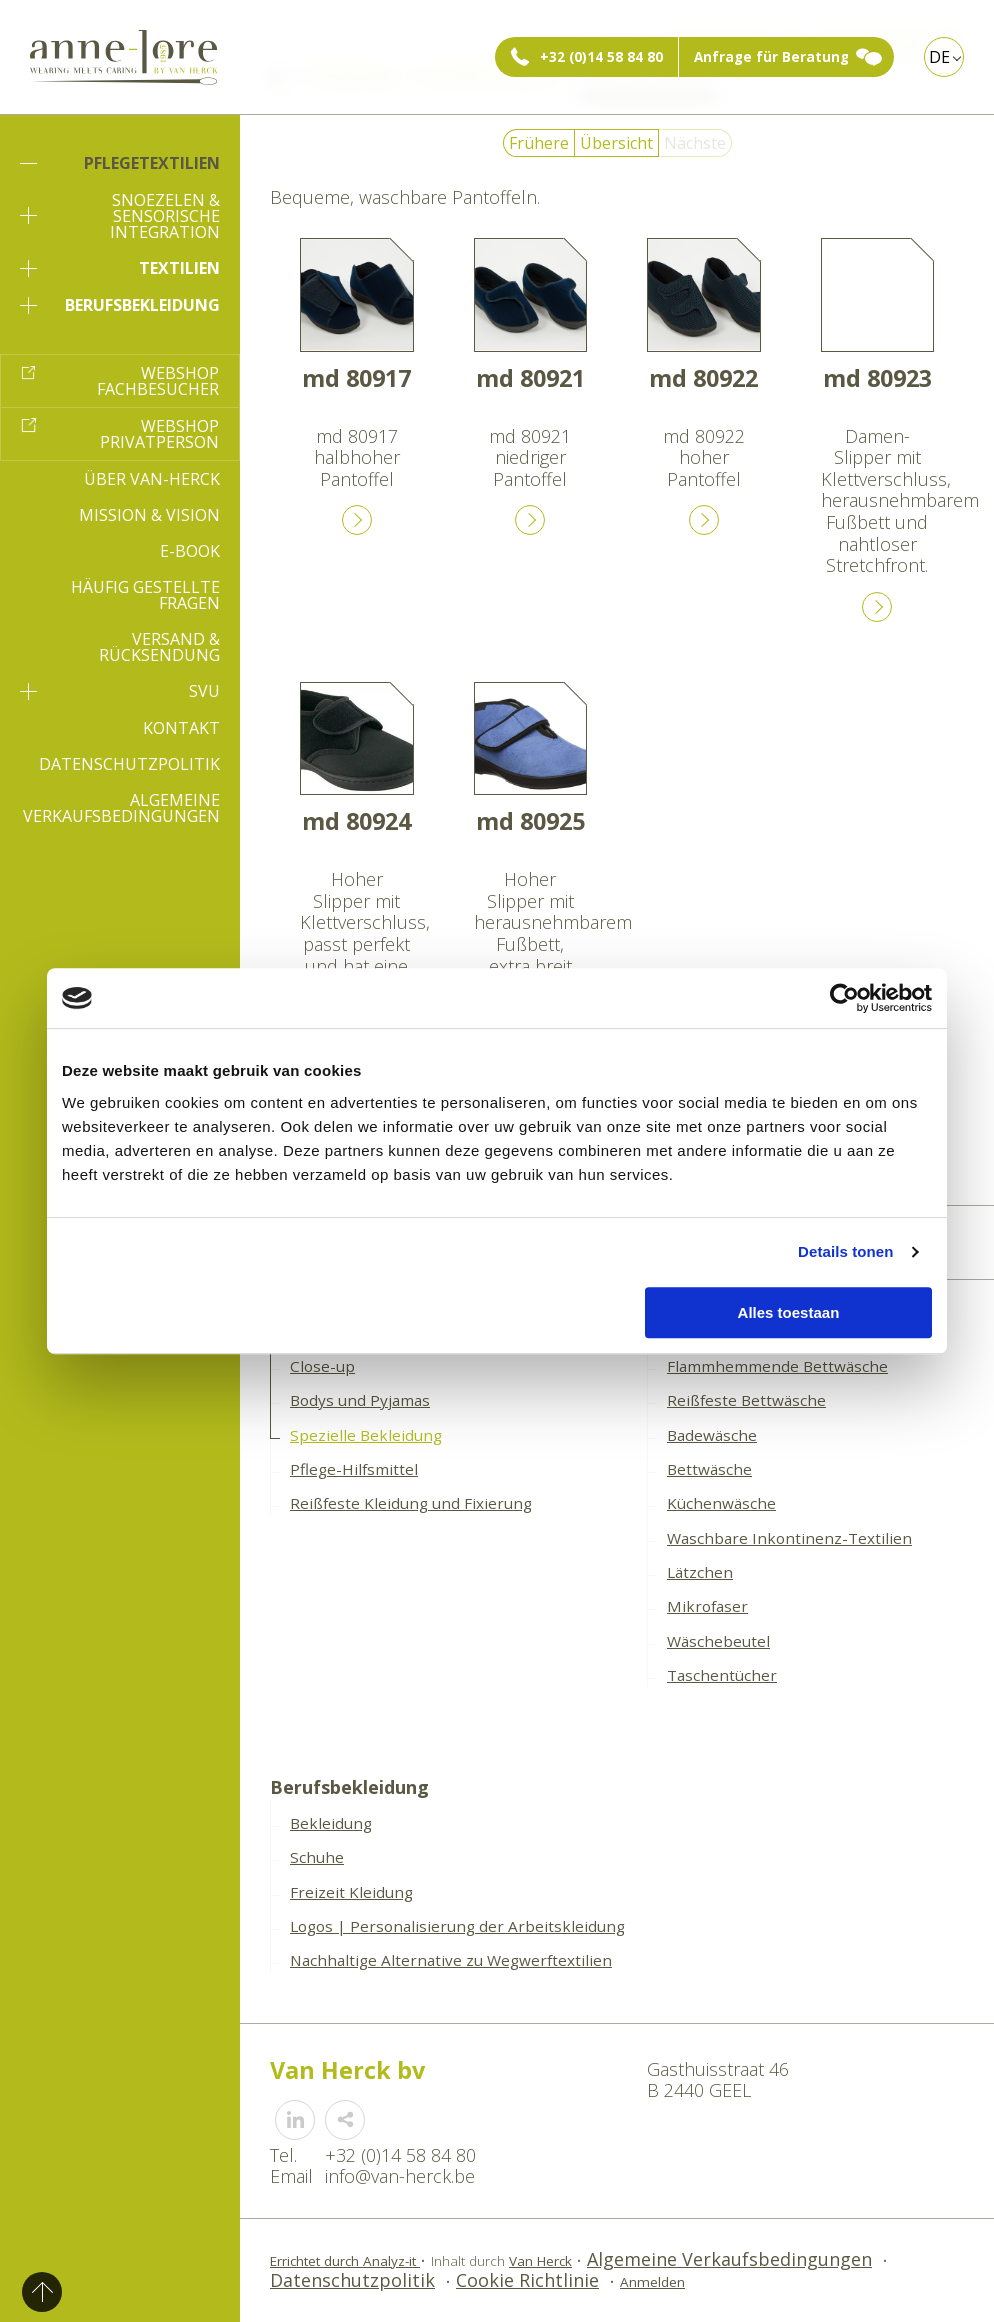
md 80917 (356, 378)
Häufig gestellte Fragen (145, 595)
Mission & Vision (149, 515)
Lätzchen (700, 1572)
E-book (190, 551)
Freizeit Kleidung (351, 1892)
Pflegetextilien (120, 163)
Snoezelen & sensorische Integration (120, 216)
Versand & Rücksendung (159, 647)
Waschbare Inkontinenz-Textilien (789, 1538)
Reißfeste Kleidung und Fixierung (411, 1503)
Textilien (120, 268)
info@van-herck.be (400, 2176)
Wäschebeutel (718, 1641)
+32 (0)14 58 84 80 (601, 57)
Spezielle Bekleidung (366, 1435)
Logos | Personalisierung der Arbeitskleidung (457, 1926)
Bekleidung (331, 1823)
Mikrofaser (707, 1606)
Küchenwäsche (721, 1503)
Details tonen (845, 1251)
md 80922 (703, 378)
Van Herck (540, 2261)
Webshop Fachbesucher (158, 381)
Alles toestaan (789, 1312)
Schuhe (317, 1857)
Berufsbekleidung (120, 305)
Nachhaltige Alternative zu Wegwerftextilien (451, 1960)
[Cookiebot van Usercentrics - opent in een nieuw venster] (844, 998)
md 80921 (530, 378)
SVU (120, 691)
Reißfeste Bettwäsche (746, 1400)
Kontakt (181, 728)
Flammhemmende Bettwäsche (777, 1366)
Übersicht (616, 143)
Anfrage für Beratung (771, 57)
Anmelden (652, 2282)
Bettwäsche (709, 1469)
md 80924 (356, 821)
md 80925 (530, 821)
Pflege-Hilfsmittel (354, 1469)
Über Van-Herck (152, 479)
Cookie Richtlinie (527, 2280)
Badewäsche (712, 1435)
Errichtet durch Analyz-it (345, 2261)
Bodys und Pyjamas (360, 1400)
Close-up (322, 1366)
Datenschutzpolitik (129, 764)
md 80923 (877, 378)
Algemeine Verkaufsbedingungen (121, 808)
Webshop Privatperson (159, 434)
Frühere (539, 143)
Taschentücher (722, 1675)
